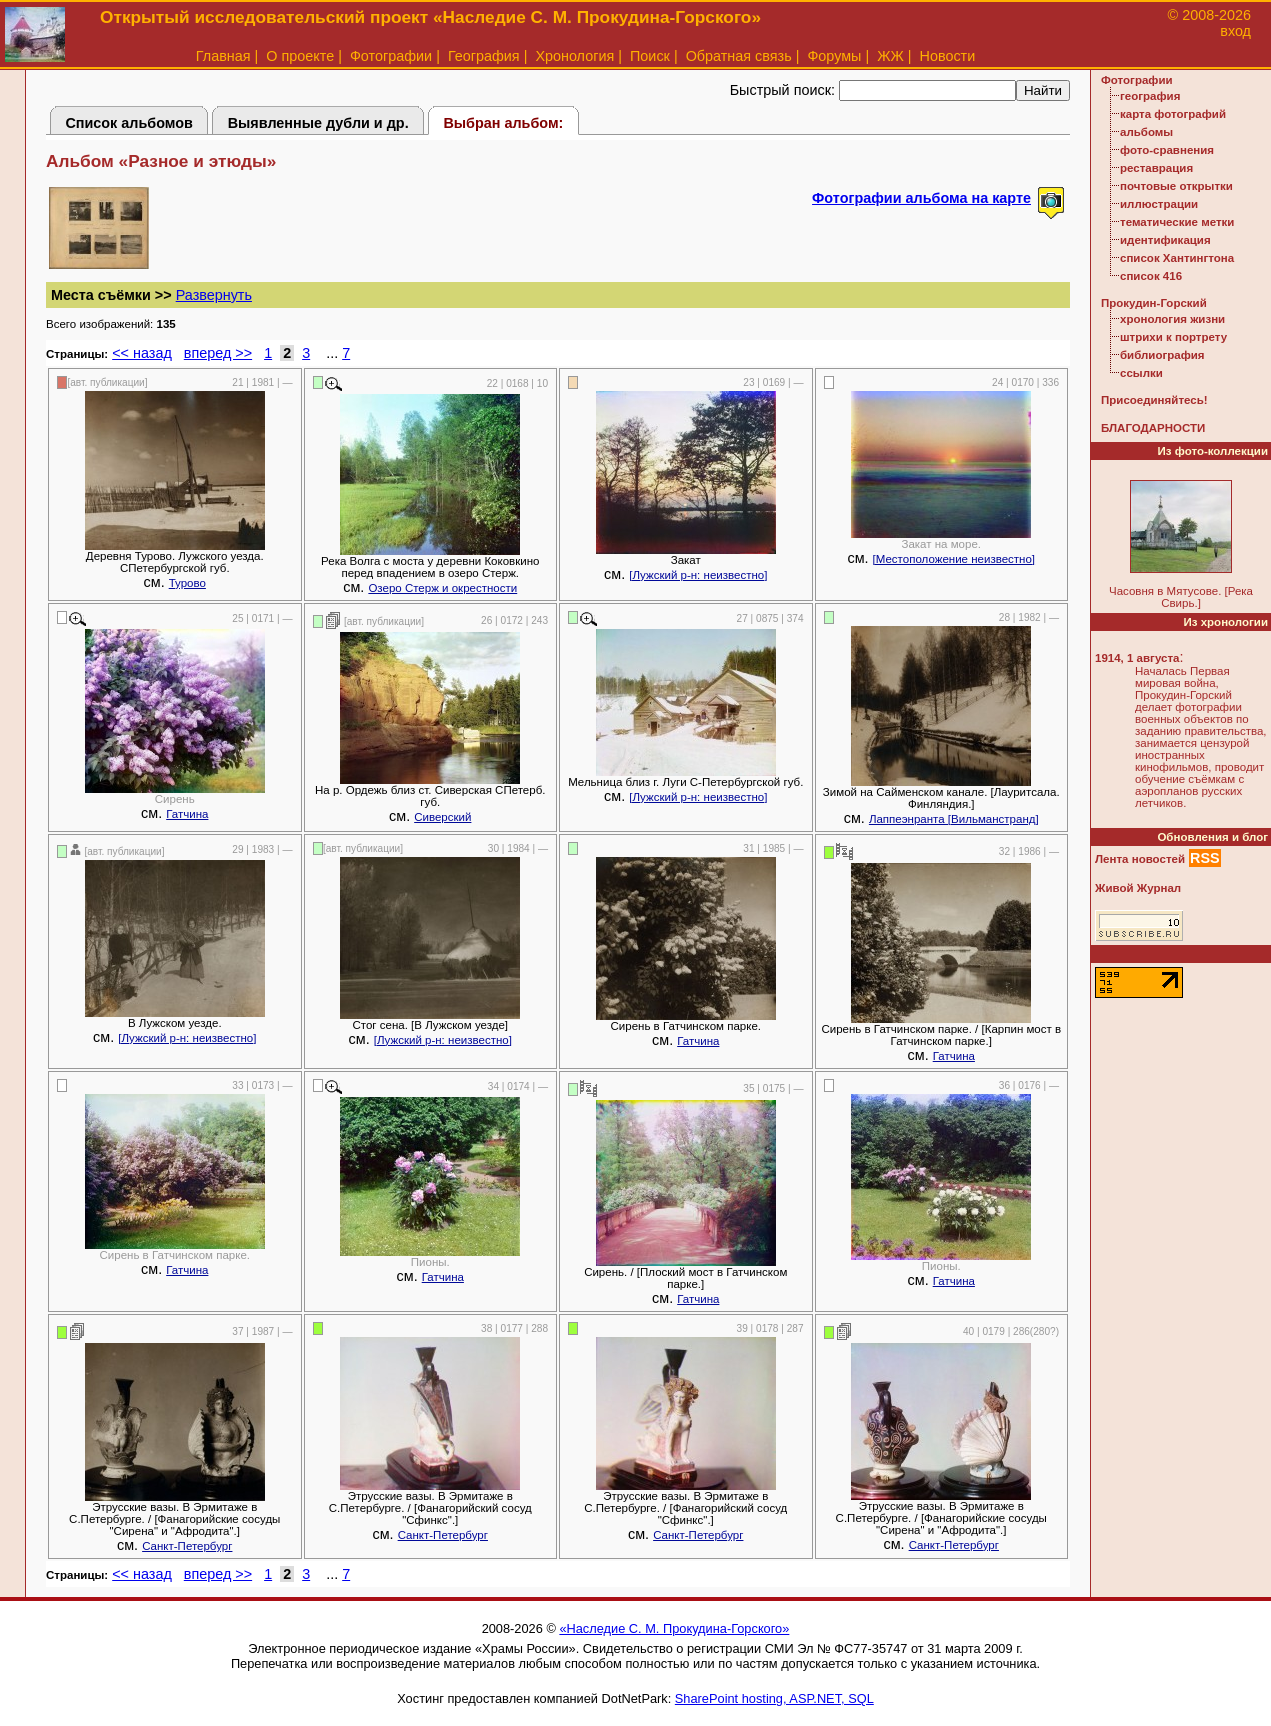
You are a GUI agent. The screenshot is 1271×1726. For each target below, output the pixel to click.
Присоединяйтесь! (1154, 400)
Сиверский (442, 817)
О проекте (300, 56)
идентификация (1165, 240)
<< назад (142, 353)
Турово (187, 583)
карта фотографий (1173, 114)
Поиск (650, 56)
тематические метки (1177, 222)
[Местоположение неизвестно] (954, 559)
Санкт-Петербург (187, 1546)
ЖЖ (890, 56)
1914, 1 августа (1137, 658)
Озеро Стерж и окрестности (442, 588)
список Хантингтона (1177, 258)
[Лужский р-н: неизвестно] (698, 575)
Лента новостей (1140, 859)
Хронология (574, 56)
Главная (223, 56)
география (1150, 96)
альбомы (1146, 132)
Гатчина (187, 814)
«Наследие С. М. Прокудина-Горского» (674, 1628)
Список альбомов (129, 123)
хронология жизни (1172, 319)
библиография (1162, 355)
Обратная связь (739, 56)
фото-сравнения (1167, 150)
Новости (948, 56)
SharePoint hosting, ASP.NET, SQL (774, 1698)
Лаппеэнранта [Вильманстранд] (954, 819)
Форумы (834, 56)
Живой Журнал (1138, 888)
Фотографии (391, 56)
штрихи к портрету (1173, 337)
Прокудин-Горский (1154, 303)
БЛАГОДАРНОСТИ (1153, 428)
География (484, 56)
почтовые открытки (1176, 186)
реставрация (1156, 168)
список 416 (1151, 276)
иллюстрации (1159, 204)
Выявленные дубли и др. (318, 123)
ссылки (1141, 373)
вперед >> (218, 353)
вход (1235, 31)
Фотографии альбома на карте (921, 198)
